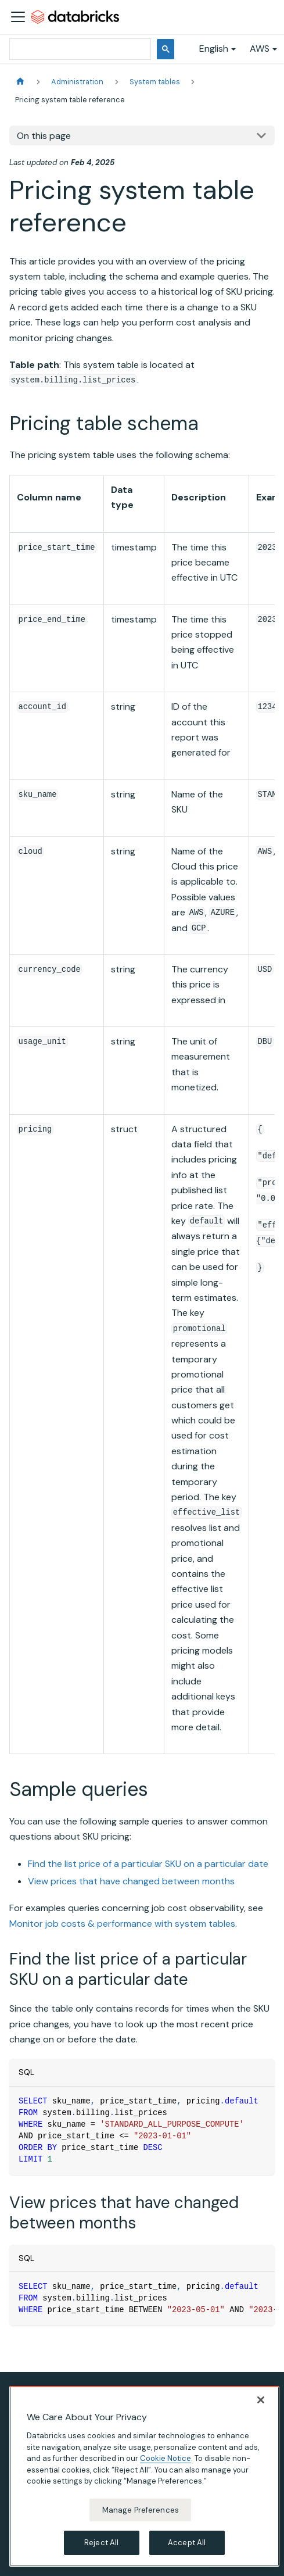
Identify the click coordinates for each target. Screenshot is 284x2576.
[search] (79, 49)
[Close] (261, 2400)
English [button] (213, 48)
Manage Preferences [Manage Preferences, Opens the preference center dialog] (140, 2510)
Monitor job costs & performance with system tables (122, 1923)
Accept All (187, 2543)
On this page (44, 136)
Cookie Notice (165, 2458)
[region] (144, 2476)
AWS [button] (259, 48)
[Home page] (20, 82)
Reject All (101, 2543)
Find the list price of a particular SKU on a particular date (148, 1864)
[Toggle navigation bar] (18, 17)
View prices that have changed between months (131, 1881)
